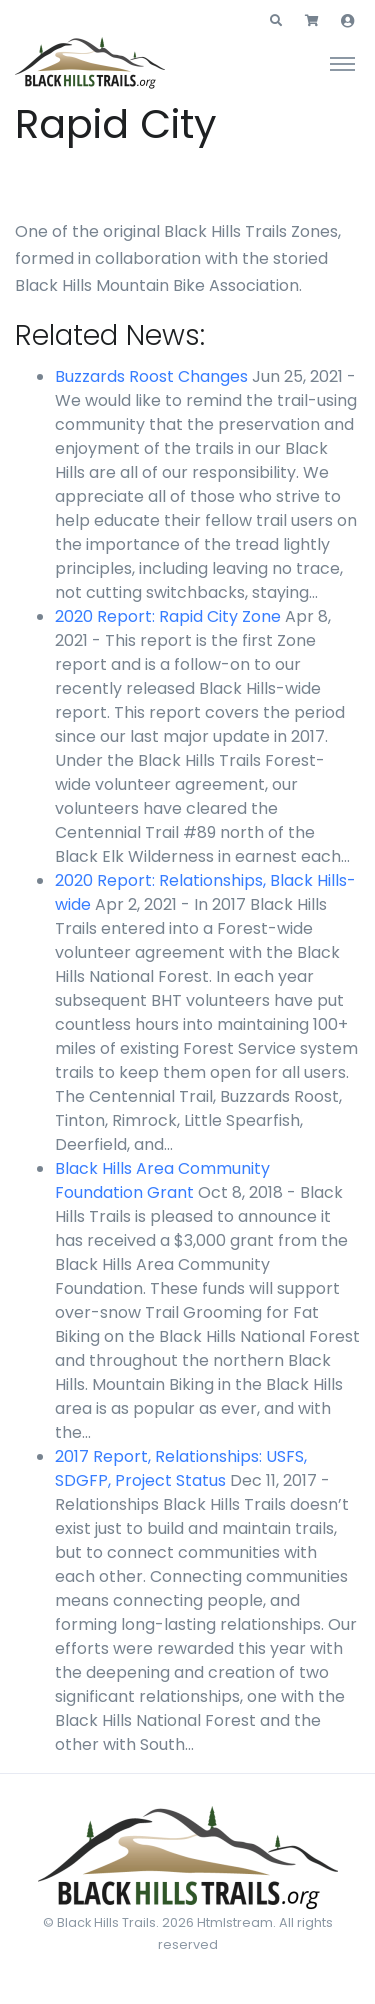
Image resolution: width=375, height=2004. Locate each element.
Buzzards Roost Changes (151, 376)
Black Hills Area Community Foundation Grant (162, 1180)
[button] (276, 21)
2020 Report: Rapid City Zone (168, 616)
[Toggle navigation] (342, 63)
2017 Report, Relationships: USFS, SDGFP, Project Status (181, 1468)
